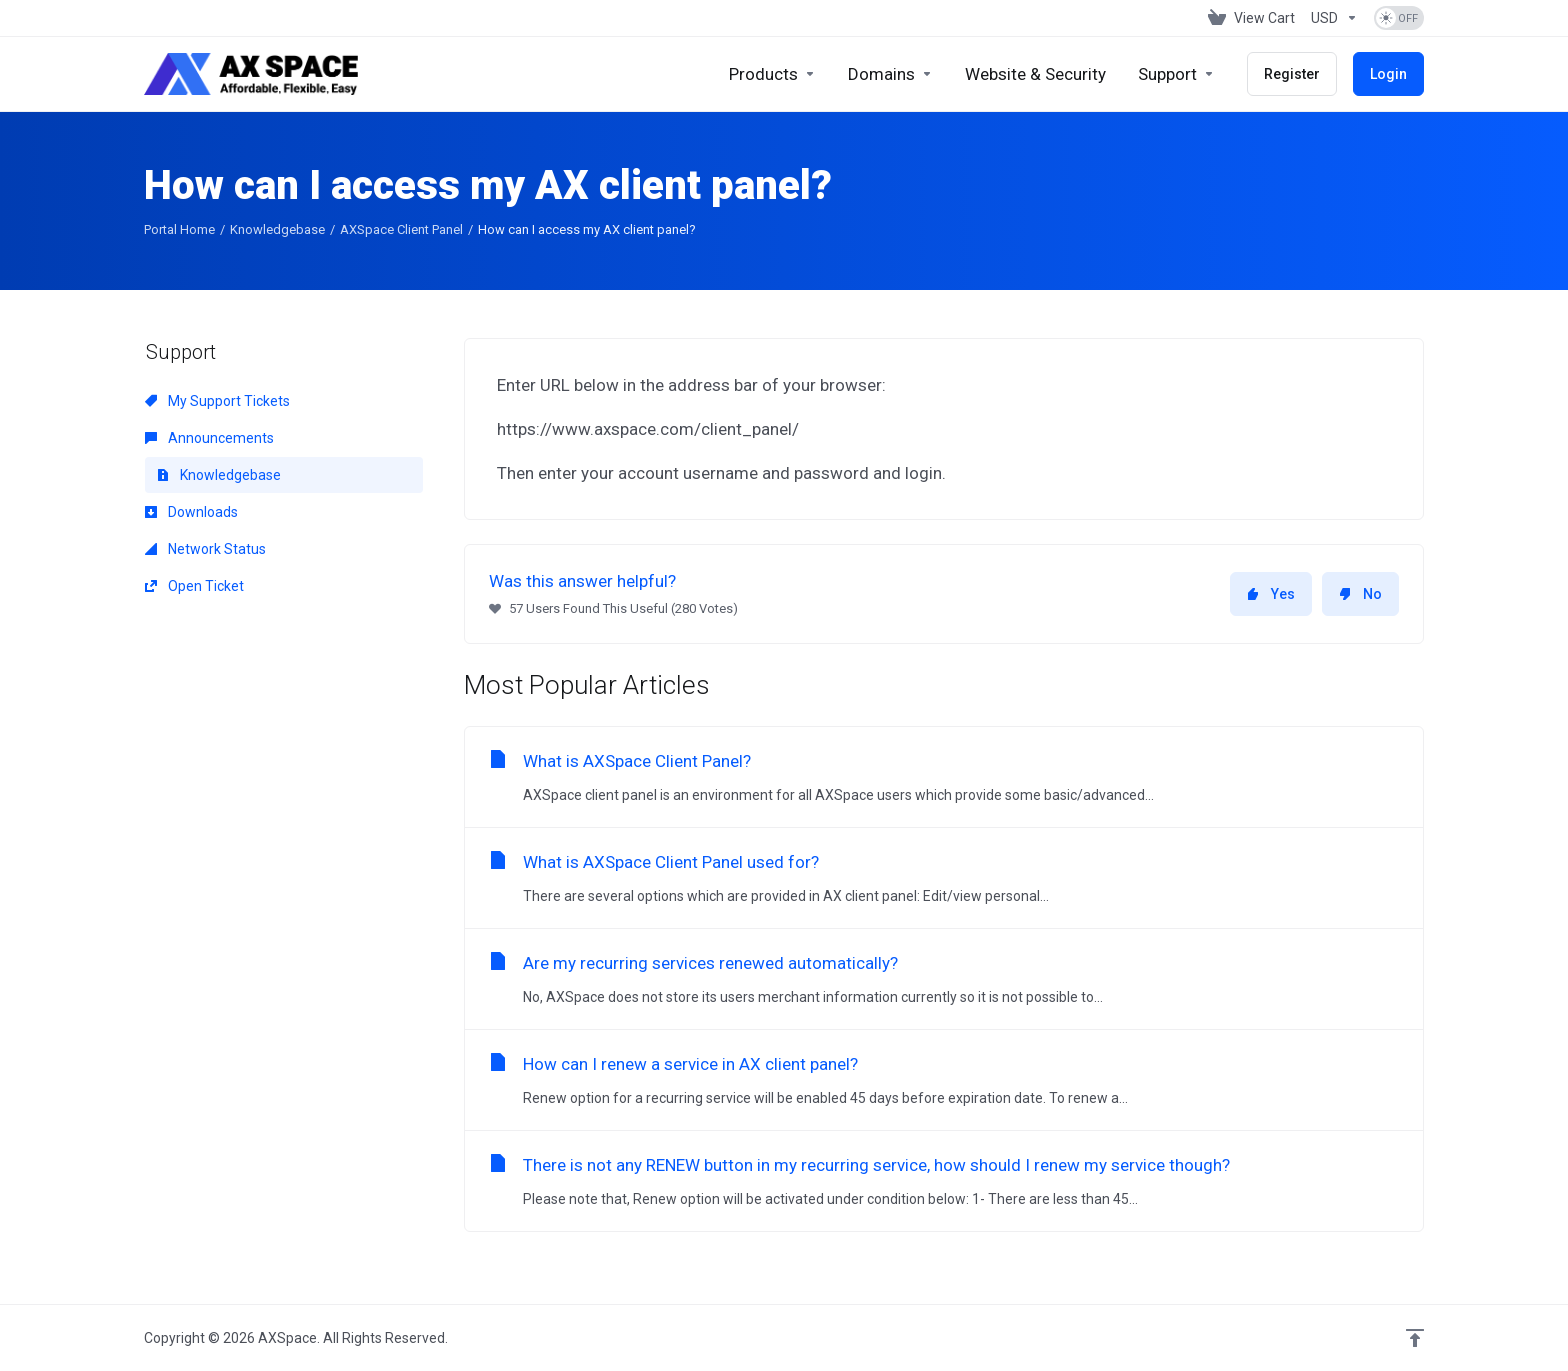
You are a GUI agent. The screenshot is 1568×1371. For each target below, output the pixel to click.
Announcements (209, 438)
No (1360, 594)
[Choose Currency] (1334, 18)
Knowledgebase (277, 229)
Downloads (191, 512)
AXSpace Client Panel (401, 229)
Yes (1271, 594)
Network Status (205, 549)
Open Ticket (194, 586)
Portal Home (179, 229)
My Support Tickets (217, 401)
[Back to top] (1415, 1338)
